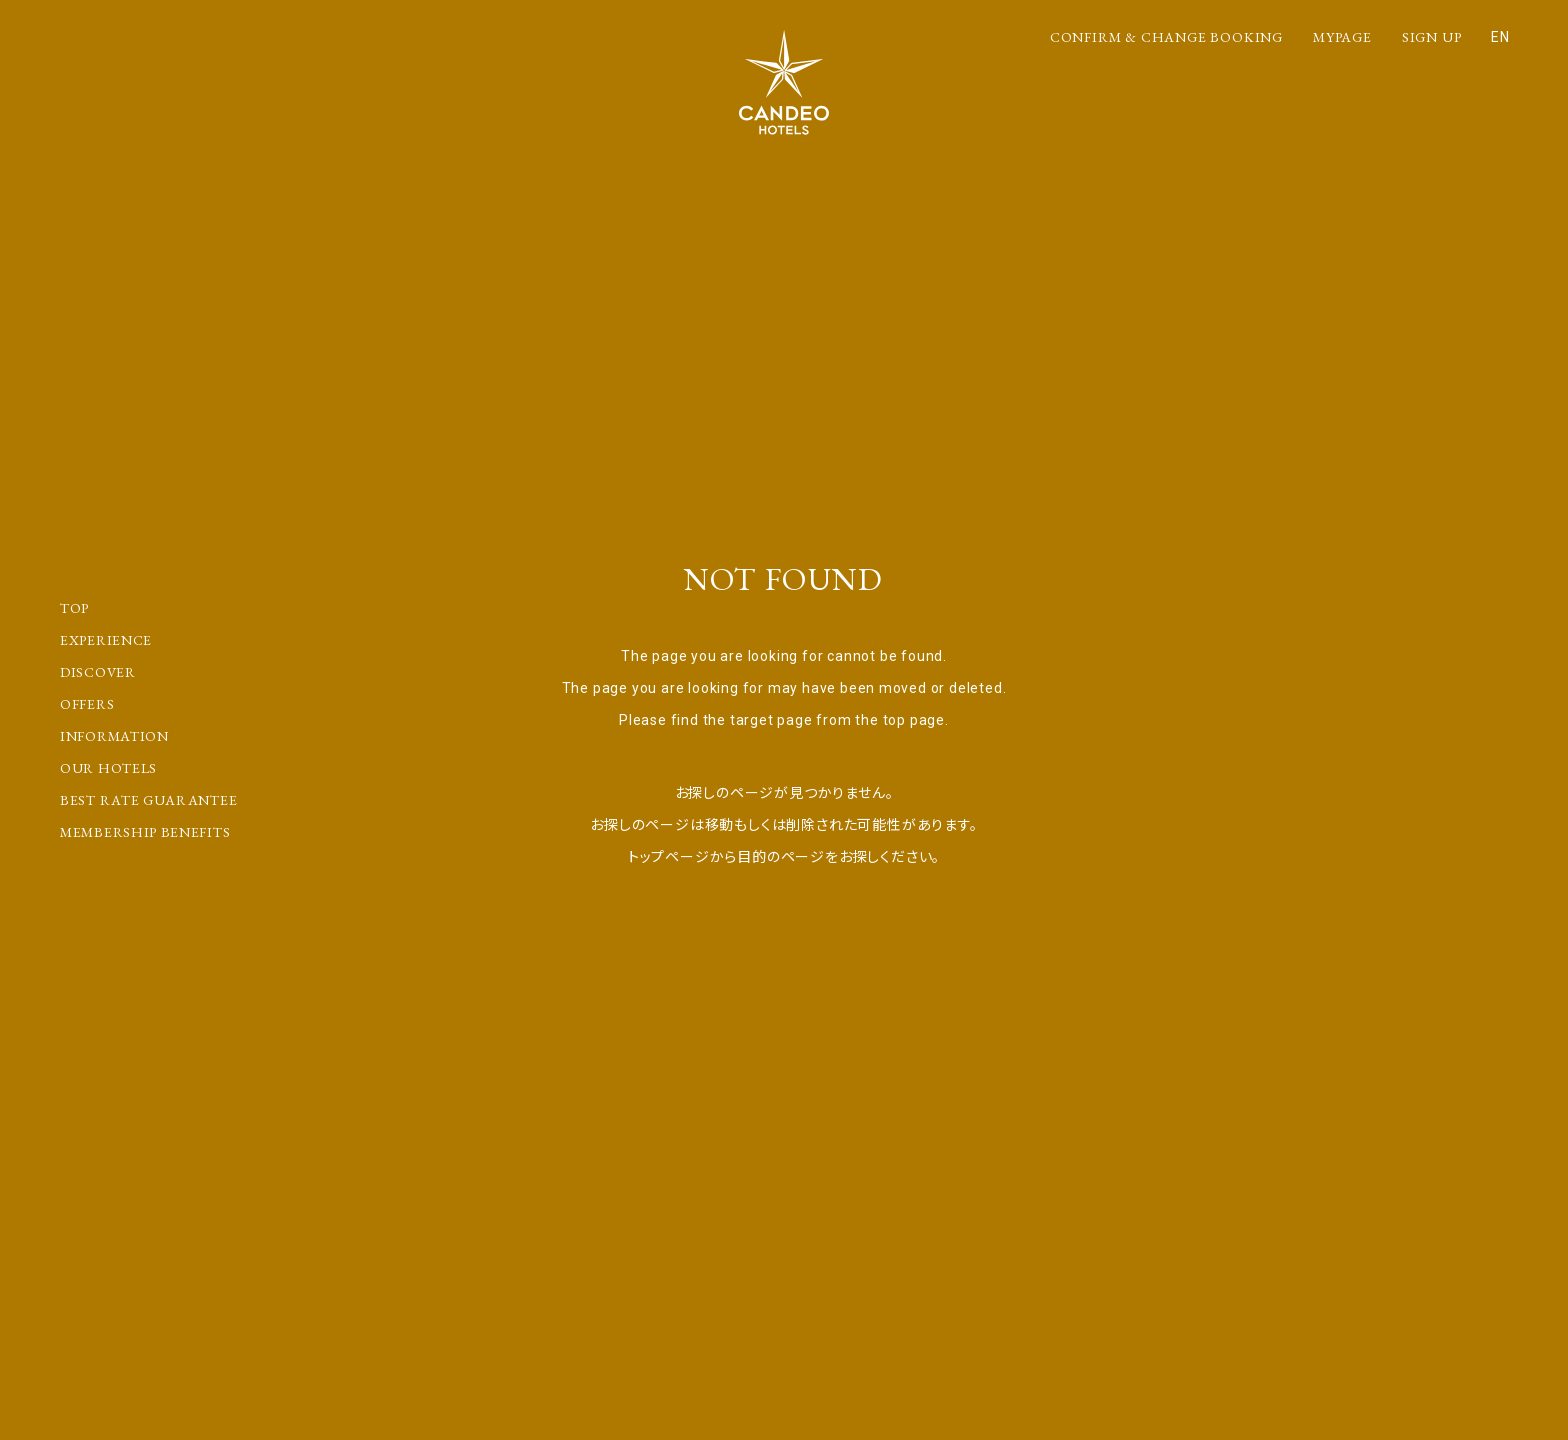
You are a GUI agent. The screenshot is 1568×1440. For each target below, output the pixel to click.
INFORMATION (114, 736)
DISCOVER (98, 672)
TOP (74, 608)
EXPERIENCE (106, 640)
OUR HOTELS (108, 768)
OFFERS (87, 704)
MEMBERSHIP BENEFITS (145, 832)
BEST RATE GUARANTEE (148, 800)
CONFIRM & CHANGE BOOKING (1166, 37)
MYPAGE (1342, 37)
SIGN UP (1432, 37)
